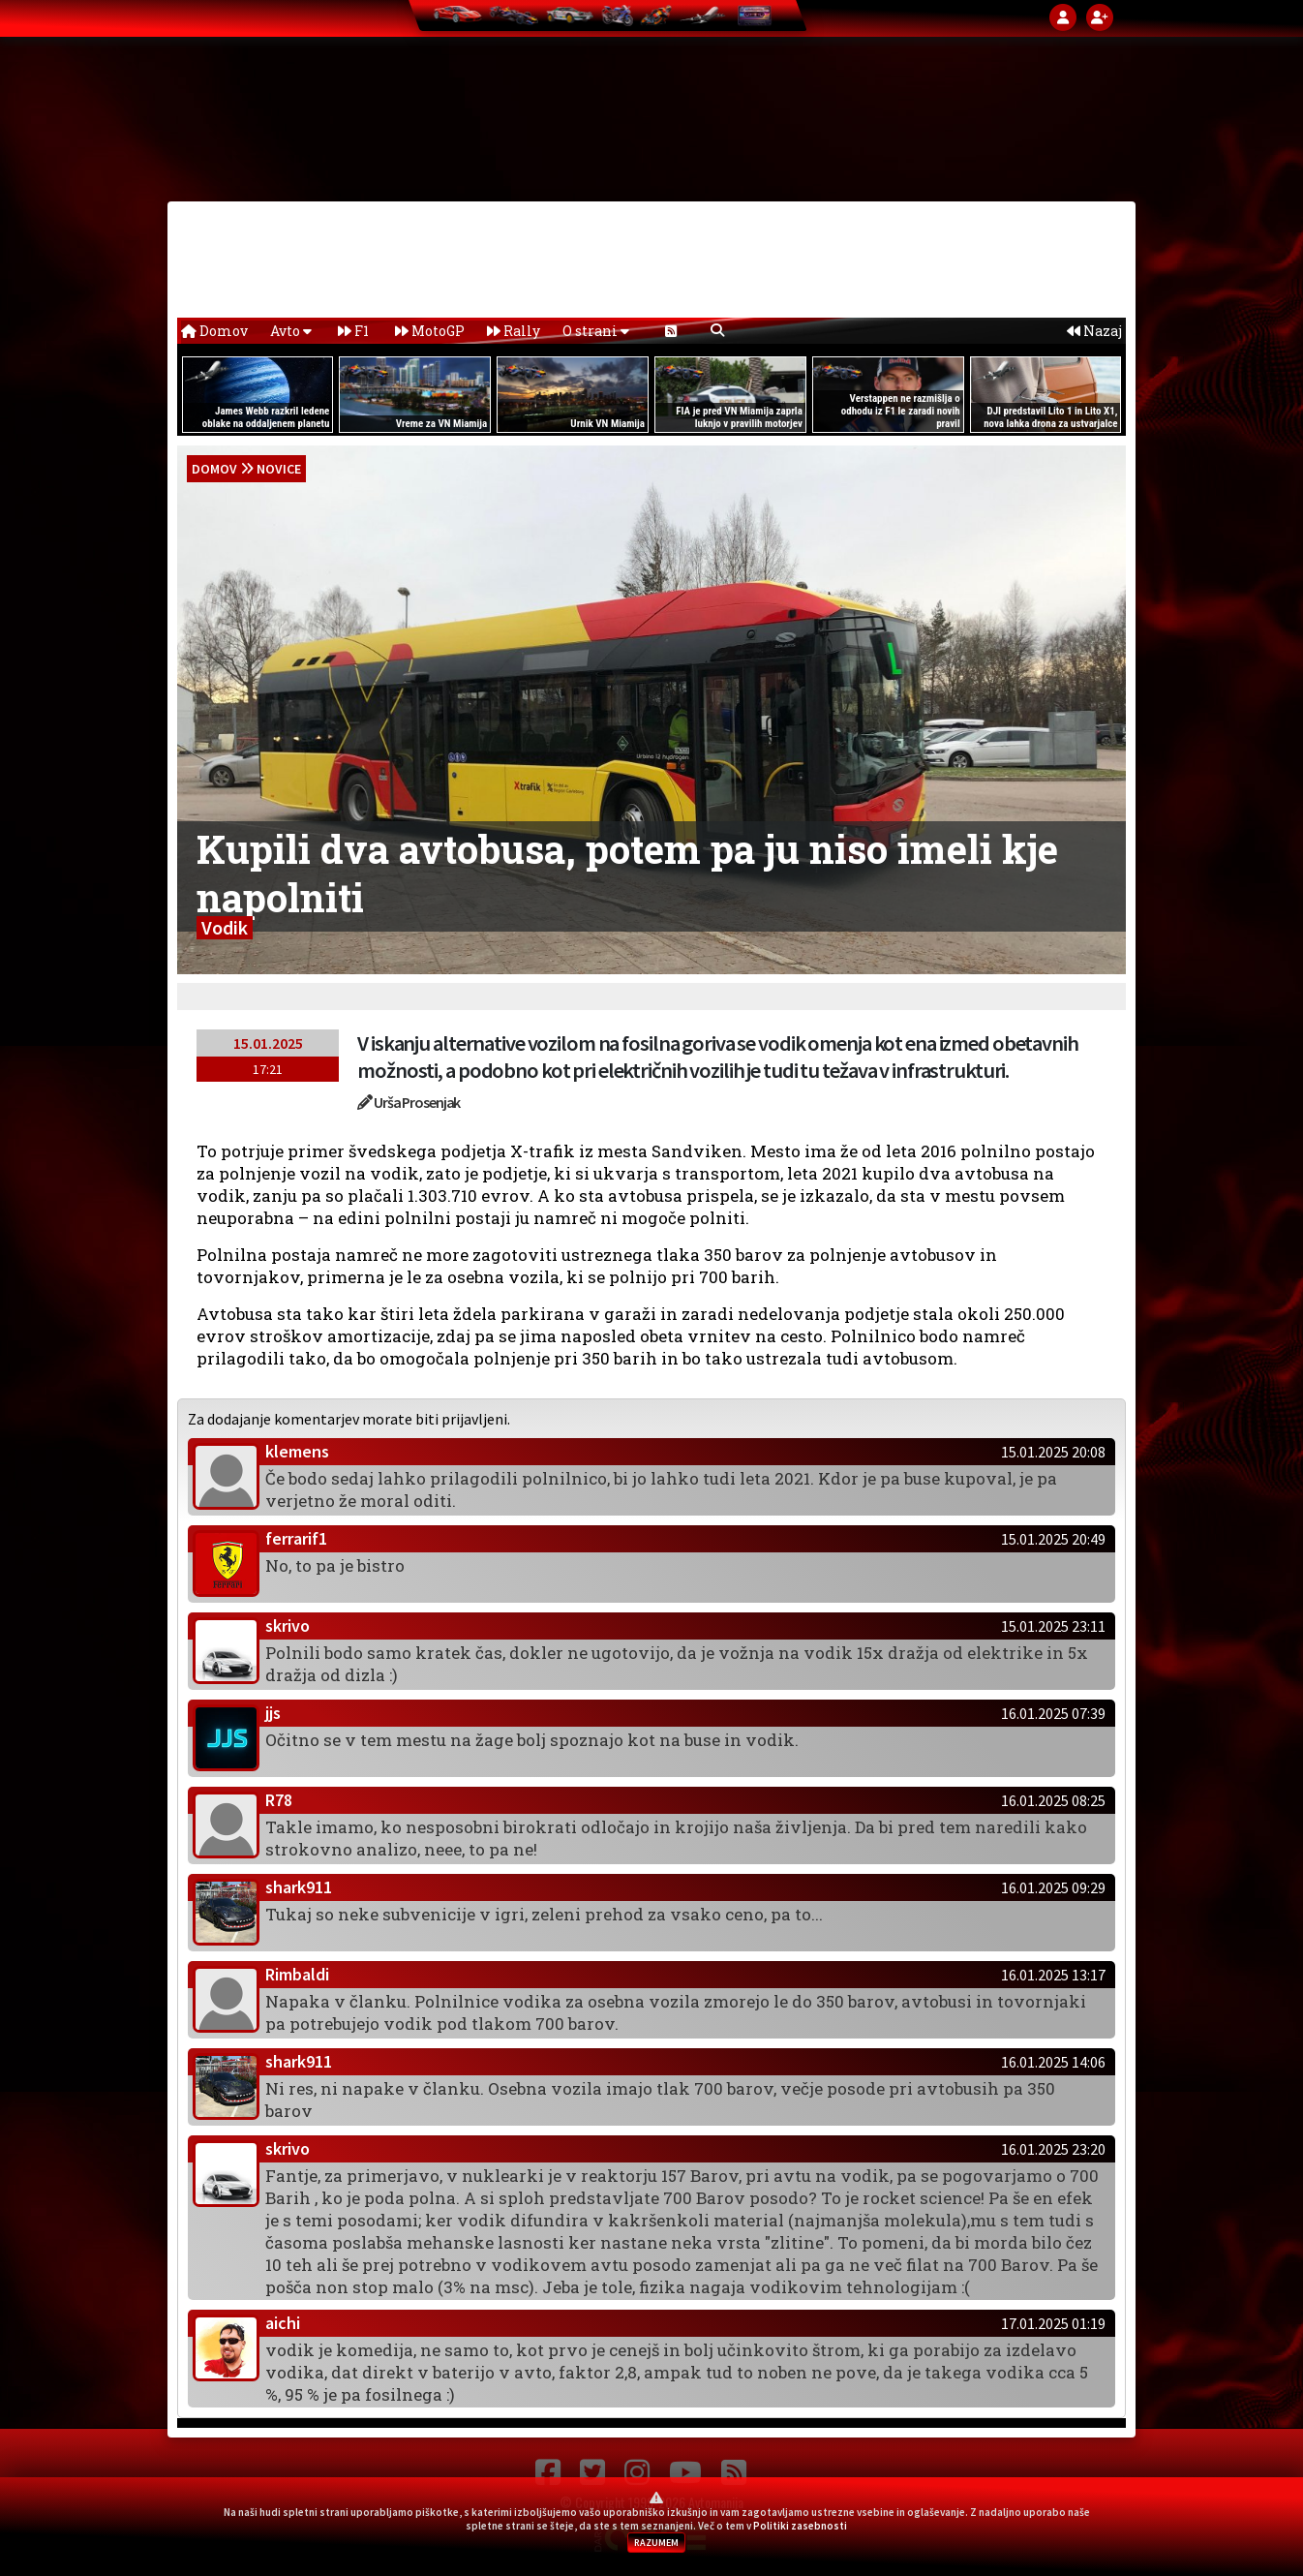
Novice (279, 468)
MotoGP (430, 331)
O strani (595, 331)
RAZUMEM (656, 2542)
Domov (214, 331)
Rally (513, 331)
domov (214, 468)
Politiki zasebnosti (800, 2525)
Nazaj (1094, 331)
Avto (291, 331)
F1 (353, 331)
